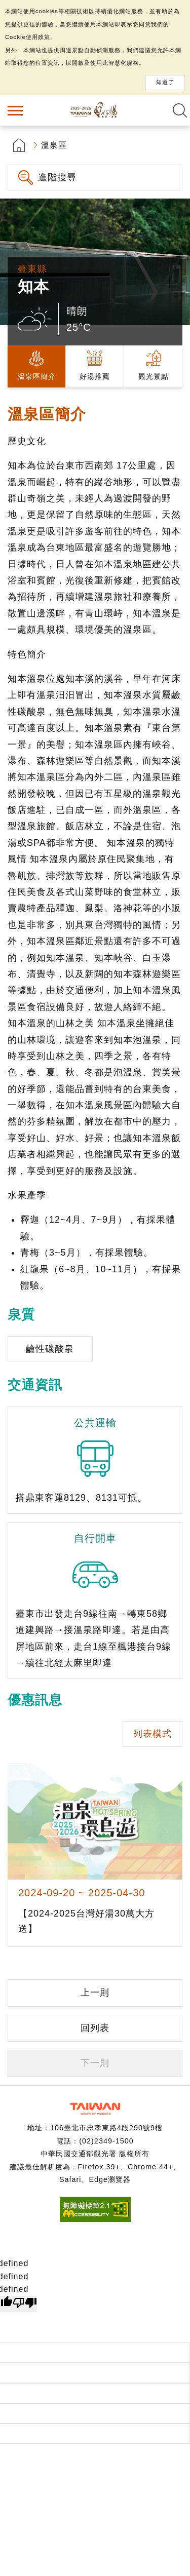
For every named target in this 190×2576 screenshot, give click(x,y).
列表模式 (152, 1734)
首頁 (19, 145)
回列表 (95, 2028)
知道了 (165, 82)
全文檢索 (180, 110)
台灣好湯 (95, 110)
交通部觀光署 (95, 2109)
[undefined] (25, 2304)
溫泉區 (54, 145)
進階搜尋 (57, 177)
